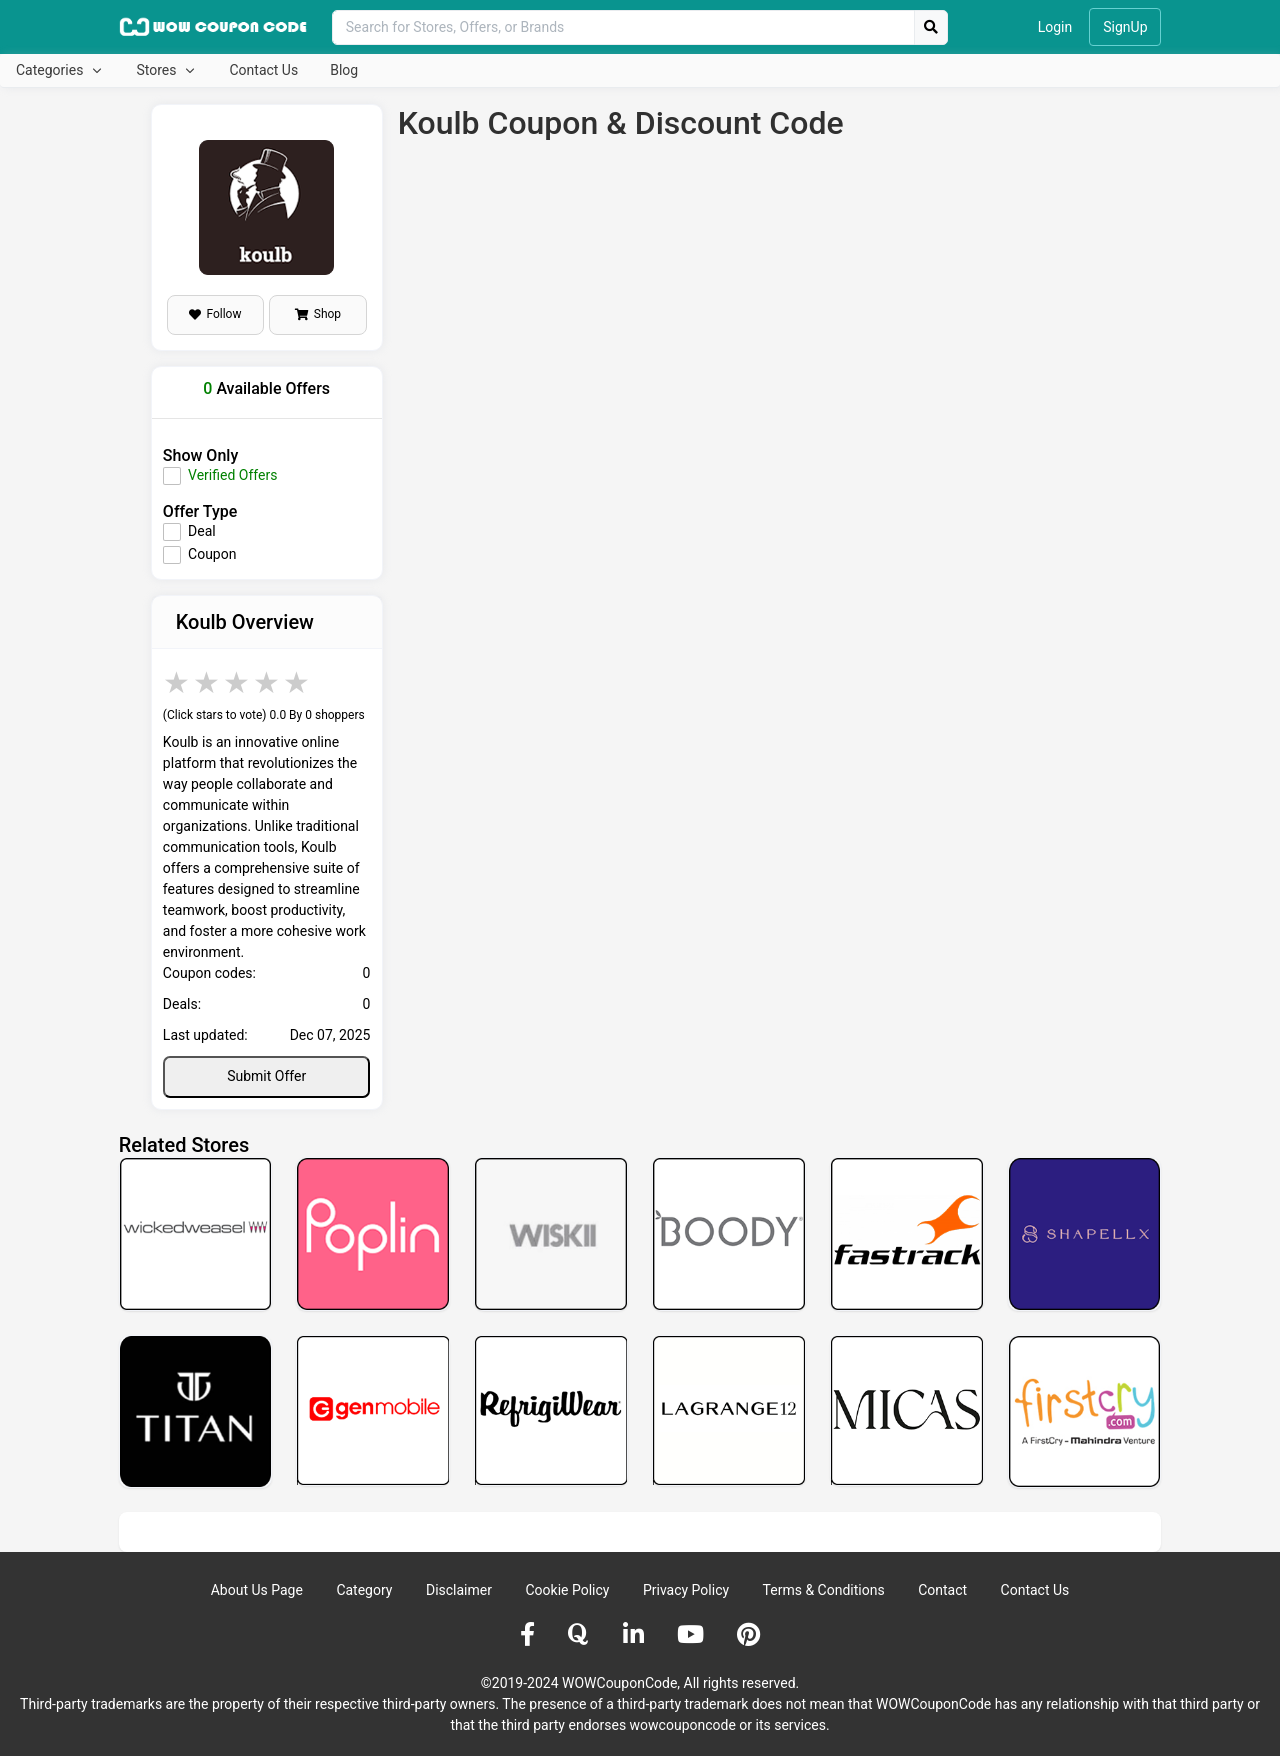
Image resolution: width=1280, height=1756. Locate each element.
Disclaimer (459, 1590)
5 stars (298, 682)
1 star (178, 682)
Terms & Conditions (824, 1590)
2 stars (208, 682)
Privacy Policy (686, 1590)
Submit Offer (266, 1076)
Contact (942, 1590)
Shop (318, 314)
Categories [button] (51, 70)
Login (1055, 27)
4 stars (268, 682)
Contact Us (263, 70)
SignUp (1125, 27)
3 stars (238, 682)
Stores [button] (157, 70)
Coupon (212, 554)
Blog (344, 70)
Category (364, 1590)
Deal (202, 531)
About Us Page (257, 1590)
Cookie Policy (567, 1590)
